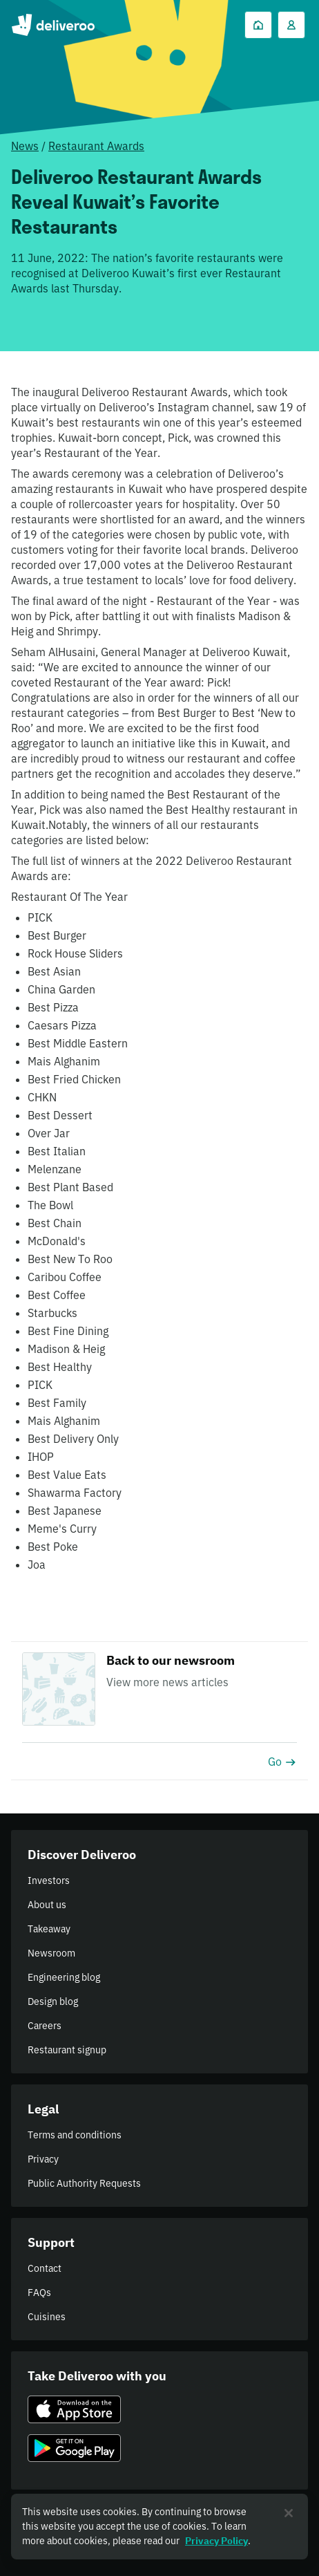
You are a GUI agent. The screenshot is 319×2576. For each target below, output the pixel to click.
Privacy (43, 2159)
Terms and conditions (75, 2135)
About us (47, 1904)
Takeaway (49, 1929)
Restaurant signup (67, 2050)
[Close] (288, 2513)
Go (282, 1761)
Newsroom (51, 1953)
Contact (44, 2268)
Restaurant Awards (96, 146)
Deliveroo (53, 25)
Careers (44, 2025)
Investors (49, 1880)
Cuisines (47, 2317)
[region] (159, 2526)
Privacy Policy (216, 2541)
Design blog (53, 2001)
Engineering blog (64, 1977)
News (25, 146)
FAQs (39, 2292)
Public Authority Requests (84, 2183)
